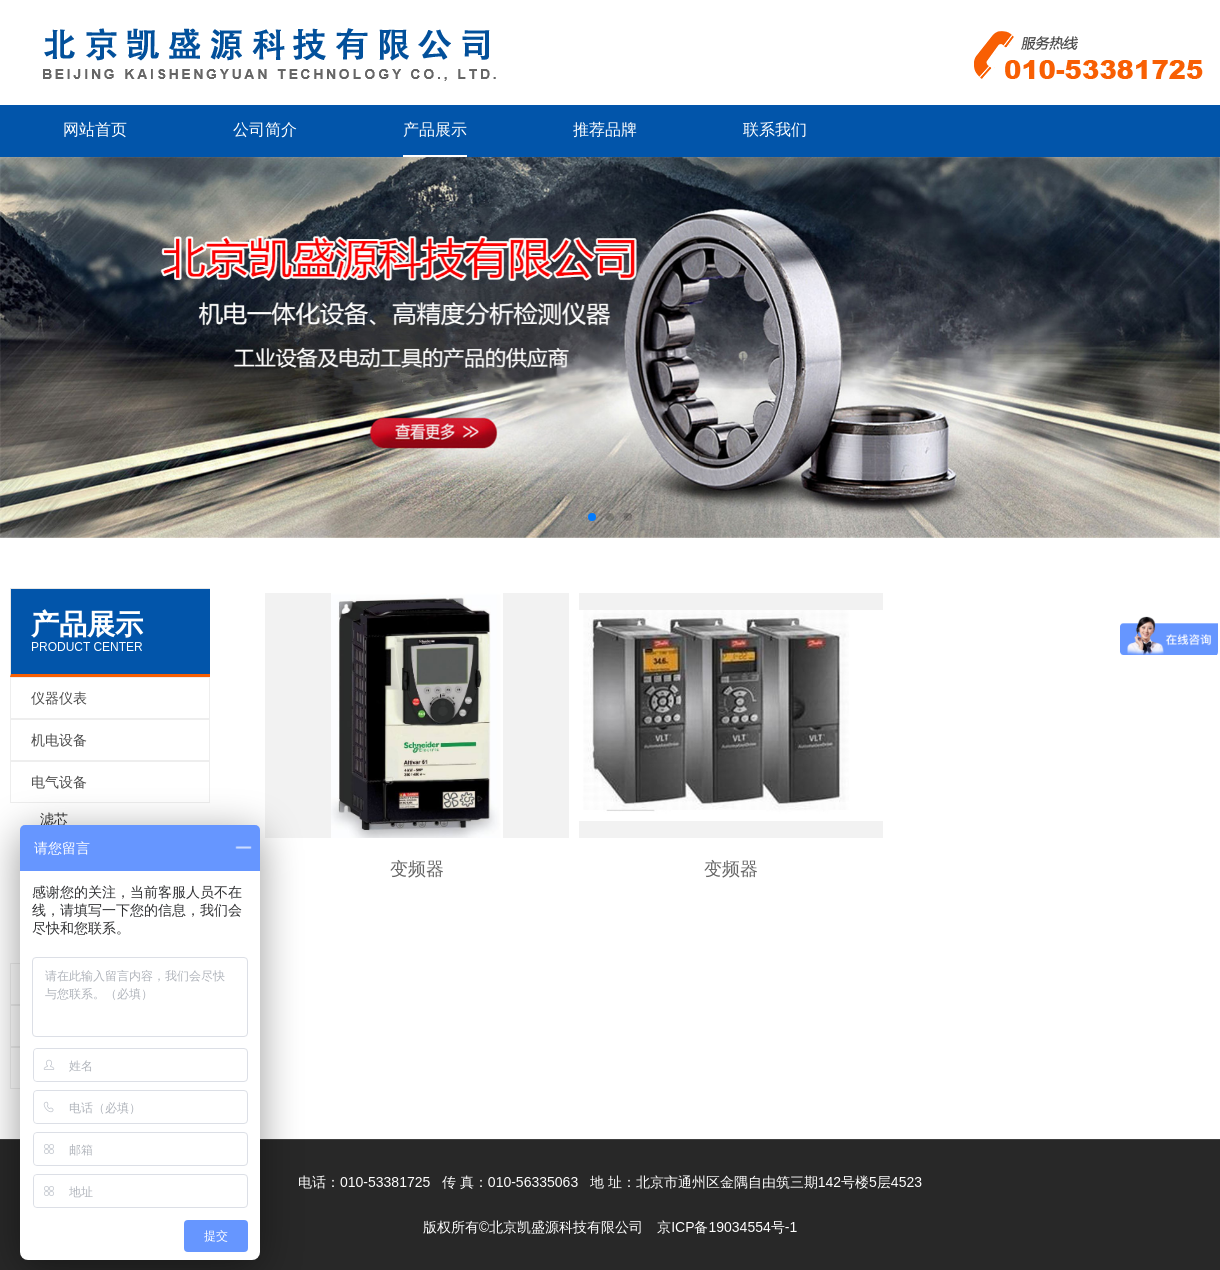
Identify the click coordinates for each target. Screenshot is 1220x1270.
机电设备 (59, 740)
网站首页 (95, 129)
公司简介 (265, 129)
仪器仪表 (59, 698)
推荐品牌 (605, 129)
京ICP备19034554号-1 (727, 1227)
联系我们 (775, 129)
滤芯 (54, 819)
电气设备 (59, 782)
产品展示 (435, 129)
